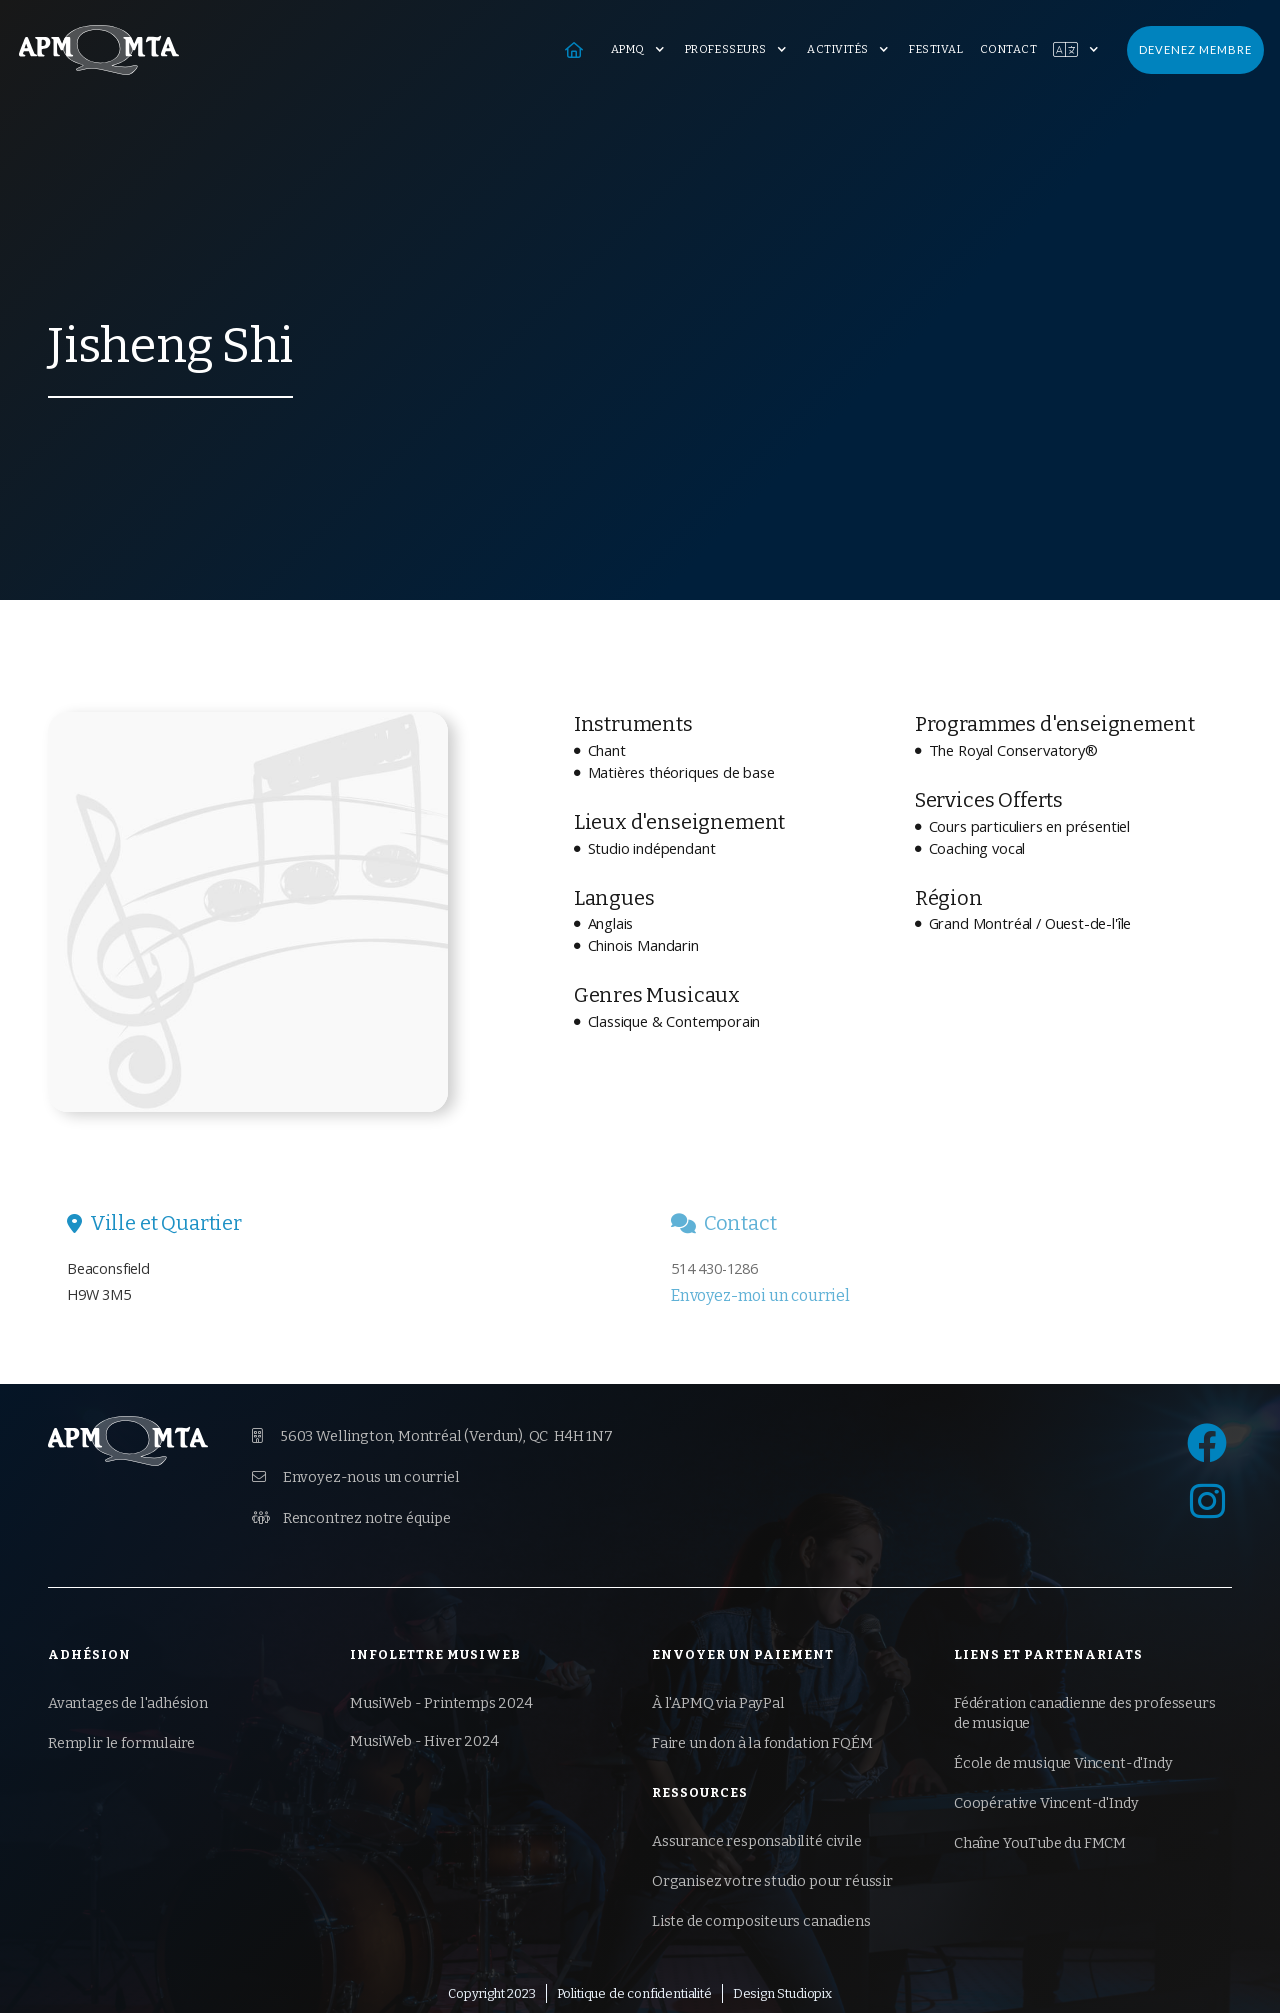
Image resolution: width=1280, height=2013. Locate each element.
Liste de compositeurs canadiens (761, 1921)
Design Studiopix (782, 1993)
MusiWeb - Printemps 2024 (441, 1703)
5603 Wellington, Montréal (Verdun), (432, 1436)
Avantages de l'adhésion (128, 1703)
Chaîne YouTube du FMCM (1040, 1843)
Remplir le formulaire (121, 1743)
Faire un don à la (762, 1744)
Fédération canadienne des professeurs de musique (1085, 1713)
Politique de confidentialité (634, 1993)
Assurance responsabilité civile (757, 1841)
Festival (936, 49)
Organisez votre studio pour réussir (772, 1881)
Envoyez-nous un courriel (356, 1477)
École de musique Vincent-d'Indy (1063, 1763)
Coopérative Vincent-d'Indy (1046, 1803)
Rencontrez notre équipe (351, 1518)
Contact (1009, 49)
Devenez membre (1195, 49)
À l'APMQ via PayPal (718, 1703)
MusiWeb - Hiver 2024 (424, 1741)
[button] (640, 50)
